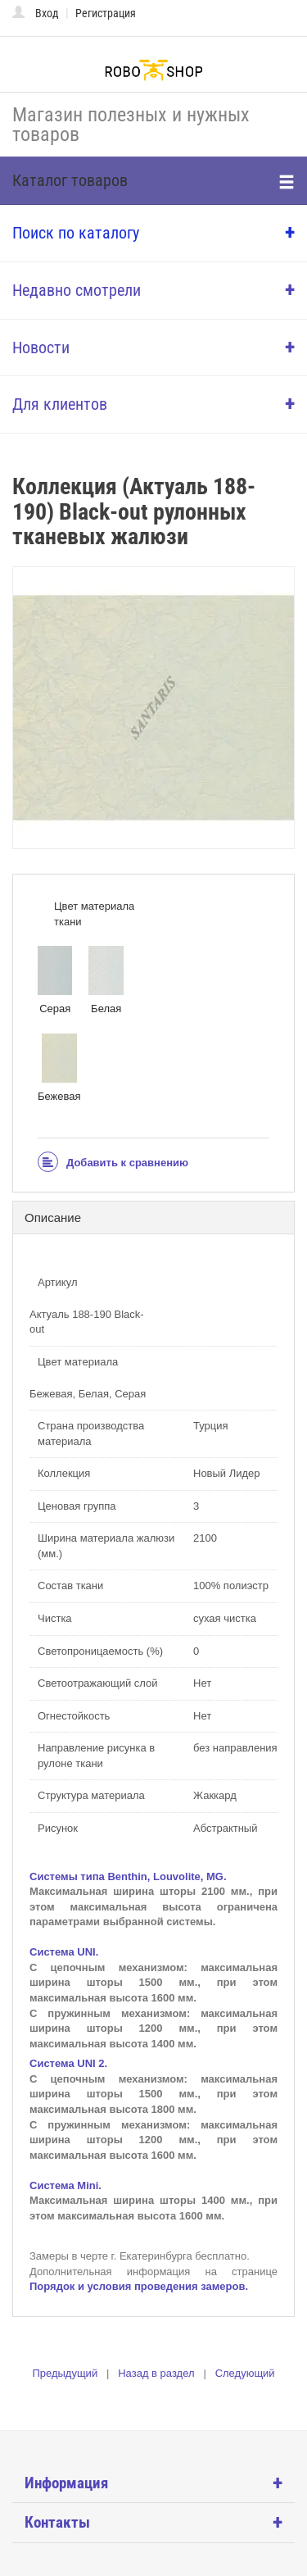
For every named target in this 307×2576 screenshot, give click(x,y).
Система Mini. (65, 2185)
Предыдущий (64, 2373)
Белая (105, 980)
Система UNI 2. (68, 2063)
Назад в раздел (156, 2373)
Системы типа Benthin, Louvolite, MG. (128, 1876)
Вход (47, 13)
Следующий (245, 2373)
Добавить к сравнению (113, 1162)
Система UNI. (63, 1952)
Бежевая (59, 1068)
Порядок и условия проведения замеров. (138, 2286)
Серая (55, 980)
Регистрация (105, 13)
